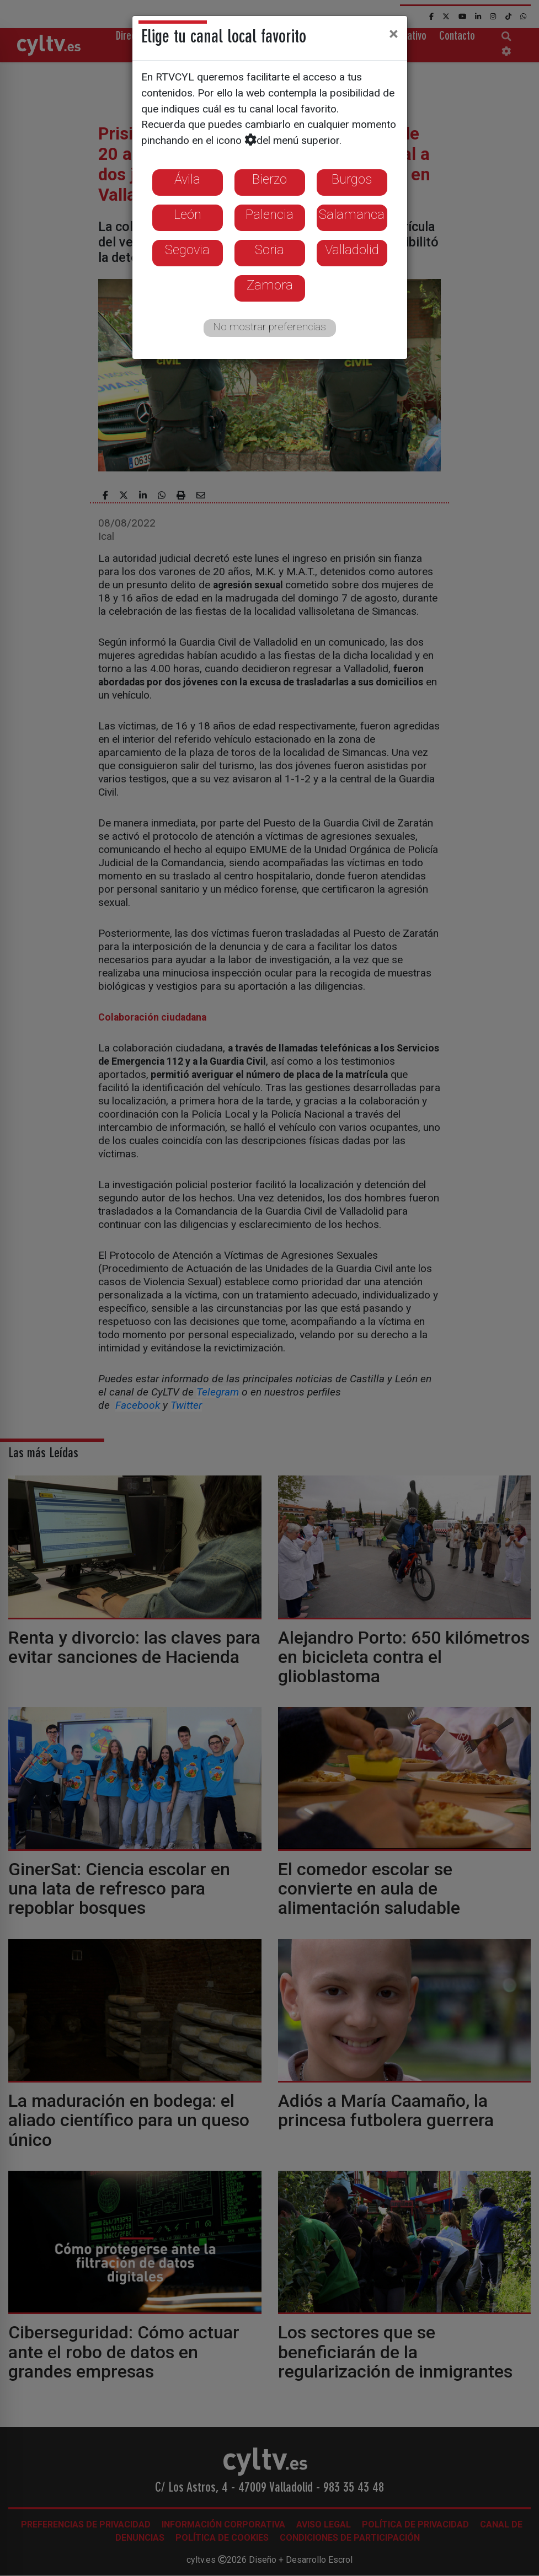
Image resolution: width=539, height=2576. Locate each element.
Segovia (187, 249)
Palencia (269, 214)
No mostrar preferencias (269, 326)
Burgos (352, 179)
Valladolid (352, 249)
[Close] (393, 33)
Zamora (270, 285)
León (187, 214)
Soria (269, 249)
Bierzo (269, 179)
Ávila (187, 179)
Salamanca (352, 214)
